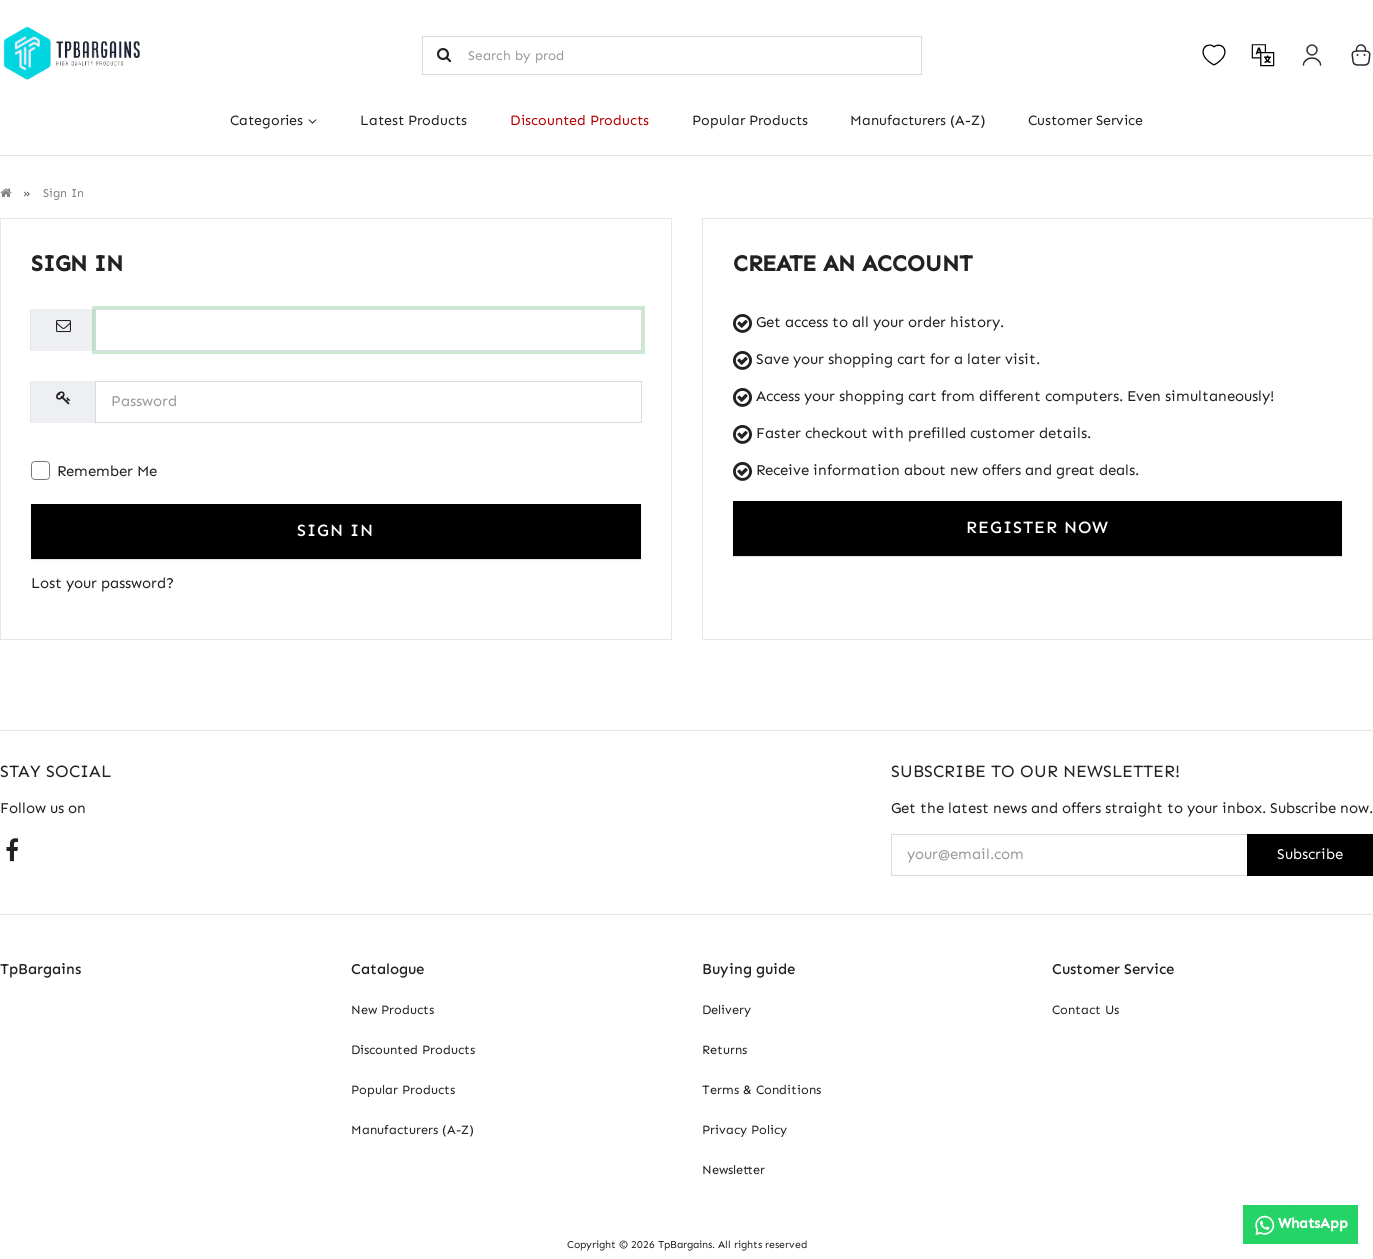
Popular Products (750, 120)
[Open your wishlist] (1214, 55)
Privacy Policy (744, 1129)
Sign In (335, 530)
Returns (724, 1049)
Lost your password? (102, 583)
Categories (266, 120)
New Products (392, 1009)
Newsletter (733, 1169)
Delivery (726, 1009)
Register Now (1037, 527)
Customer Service (1085, 120)
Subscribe (1310, 854)
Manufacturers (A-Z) (917, 120)
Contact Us (1085, 1009)
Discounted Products (579, 120)
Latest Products (413, 120)
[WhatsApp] (1300, 1224)
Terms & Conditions (761, 1089)
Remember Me (94, 471)
